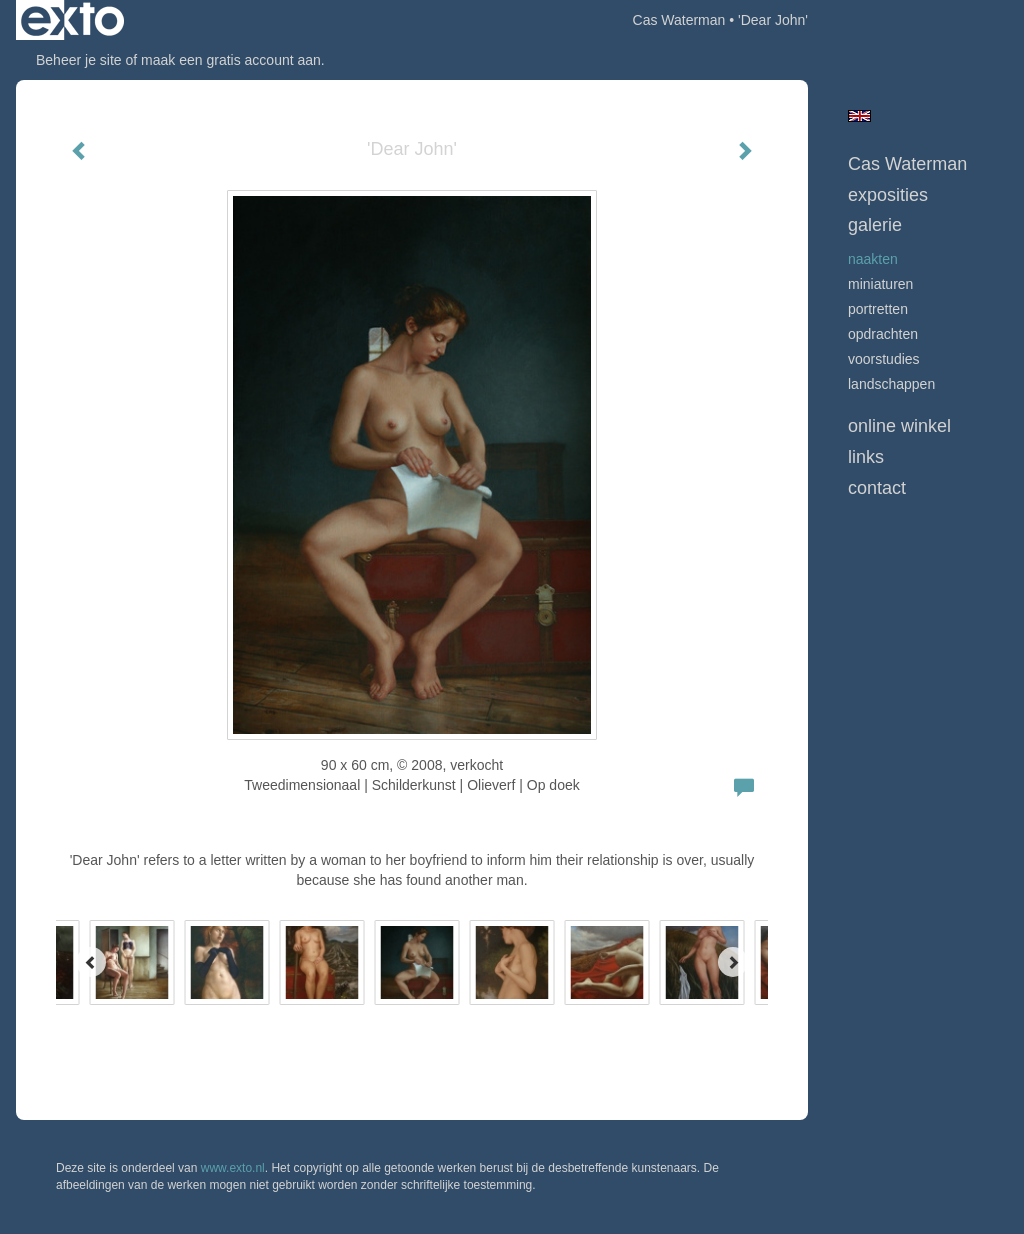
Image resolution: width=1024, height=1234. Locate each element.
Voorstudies (884, 359)
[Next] (733, 962)
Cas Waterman (679, 20)
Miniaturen (880, 284)
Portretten (878, 309)
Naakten (873, 259)
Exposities (888, 195)
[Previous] (91, 962)
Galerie (875, 225)
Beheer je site (79, 60)
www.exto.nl (233, 1168)
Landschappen (891, 384)
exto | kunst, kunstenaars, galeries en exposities (72, 20)
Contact (877, 488)
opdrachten (883, 334)
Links (866, 457)
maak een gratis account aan (231, 60)
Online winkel (899, 426)
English (859, 116)
